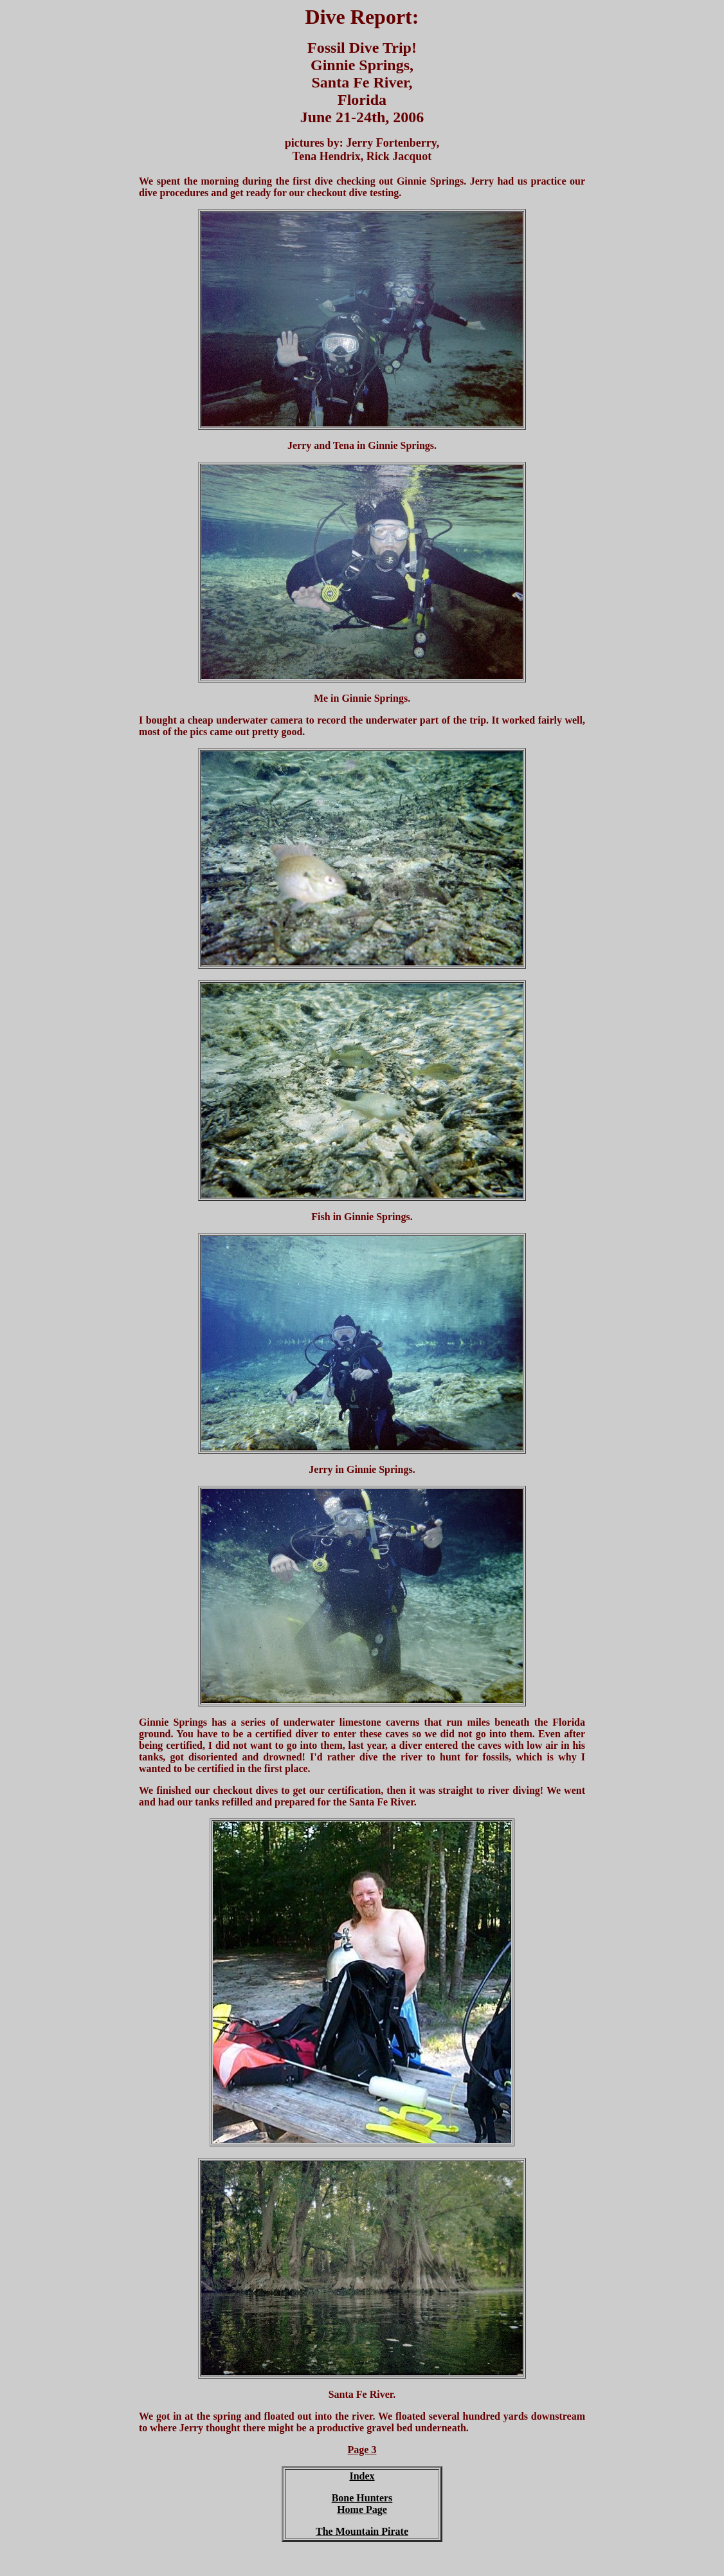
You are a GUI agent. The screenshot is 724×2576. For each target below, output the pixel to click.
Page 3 (362, 2449)
